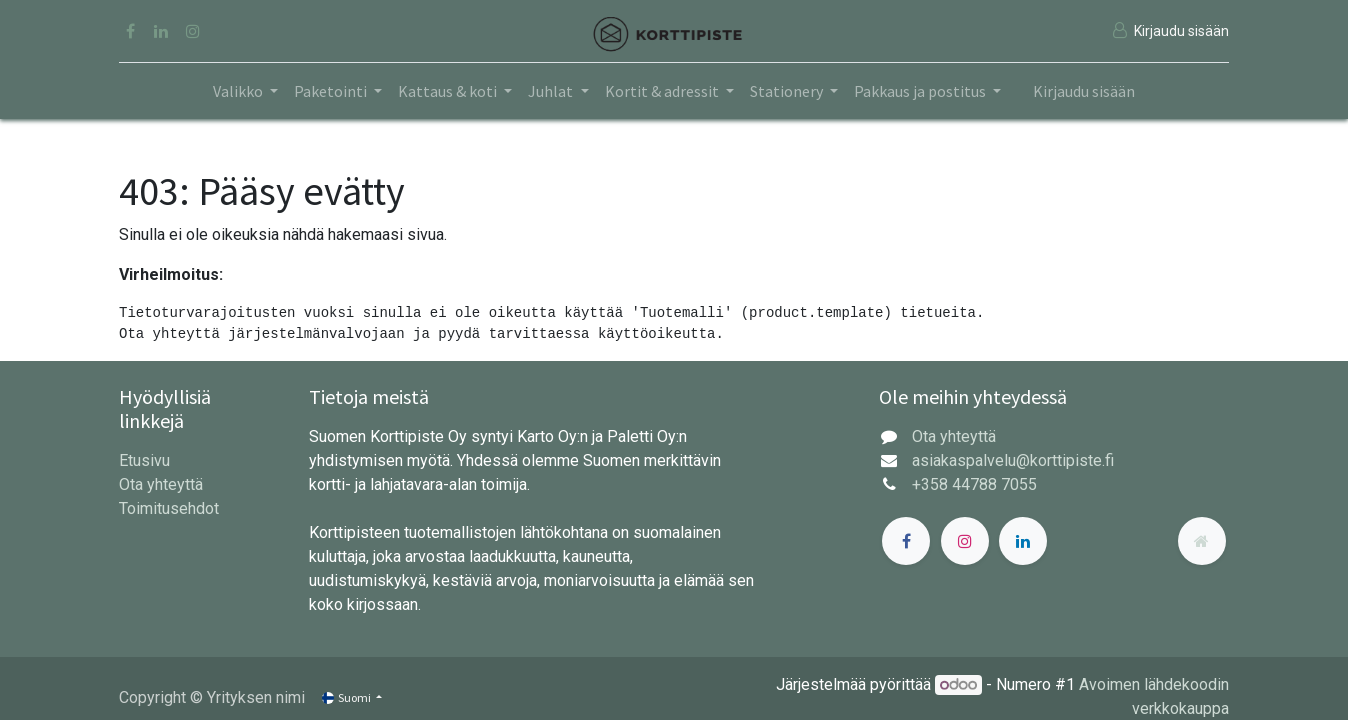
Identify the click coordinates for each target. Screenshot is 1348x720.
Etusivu (144, 460)
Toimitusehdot (169, 508)
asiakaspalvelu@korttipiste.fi (1013, 460)
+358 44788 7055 (974, 484)
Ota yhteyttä (161, 484)
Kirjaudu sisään (1084, 91)
